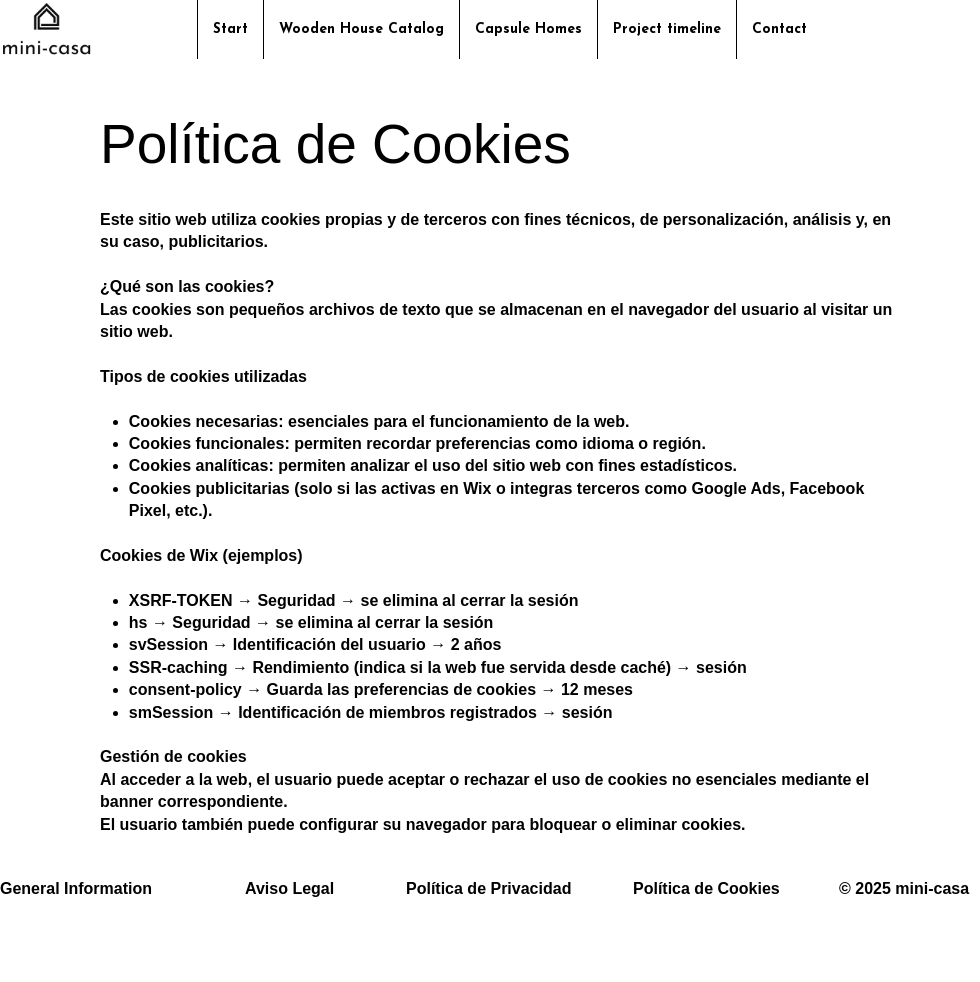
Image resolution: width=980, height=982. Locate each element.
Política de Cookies (706, 888)
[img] (46, 53)
